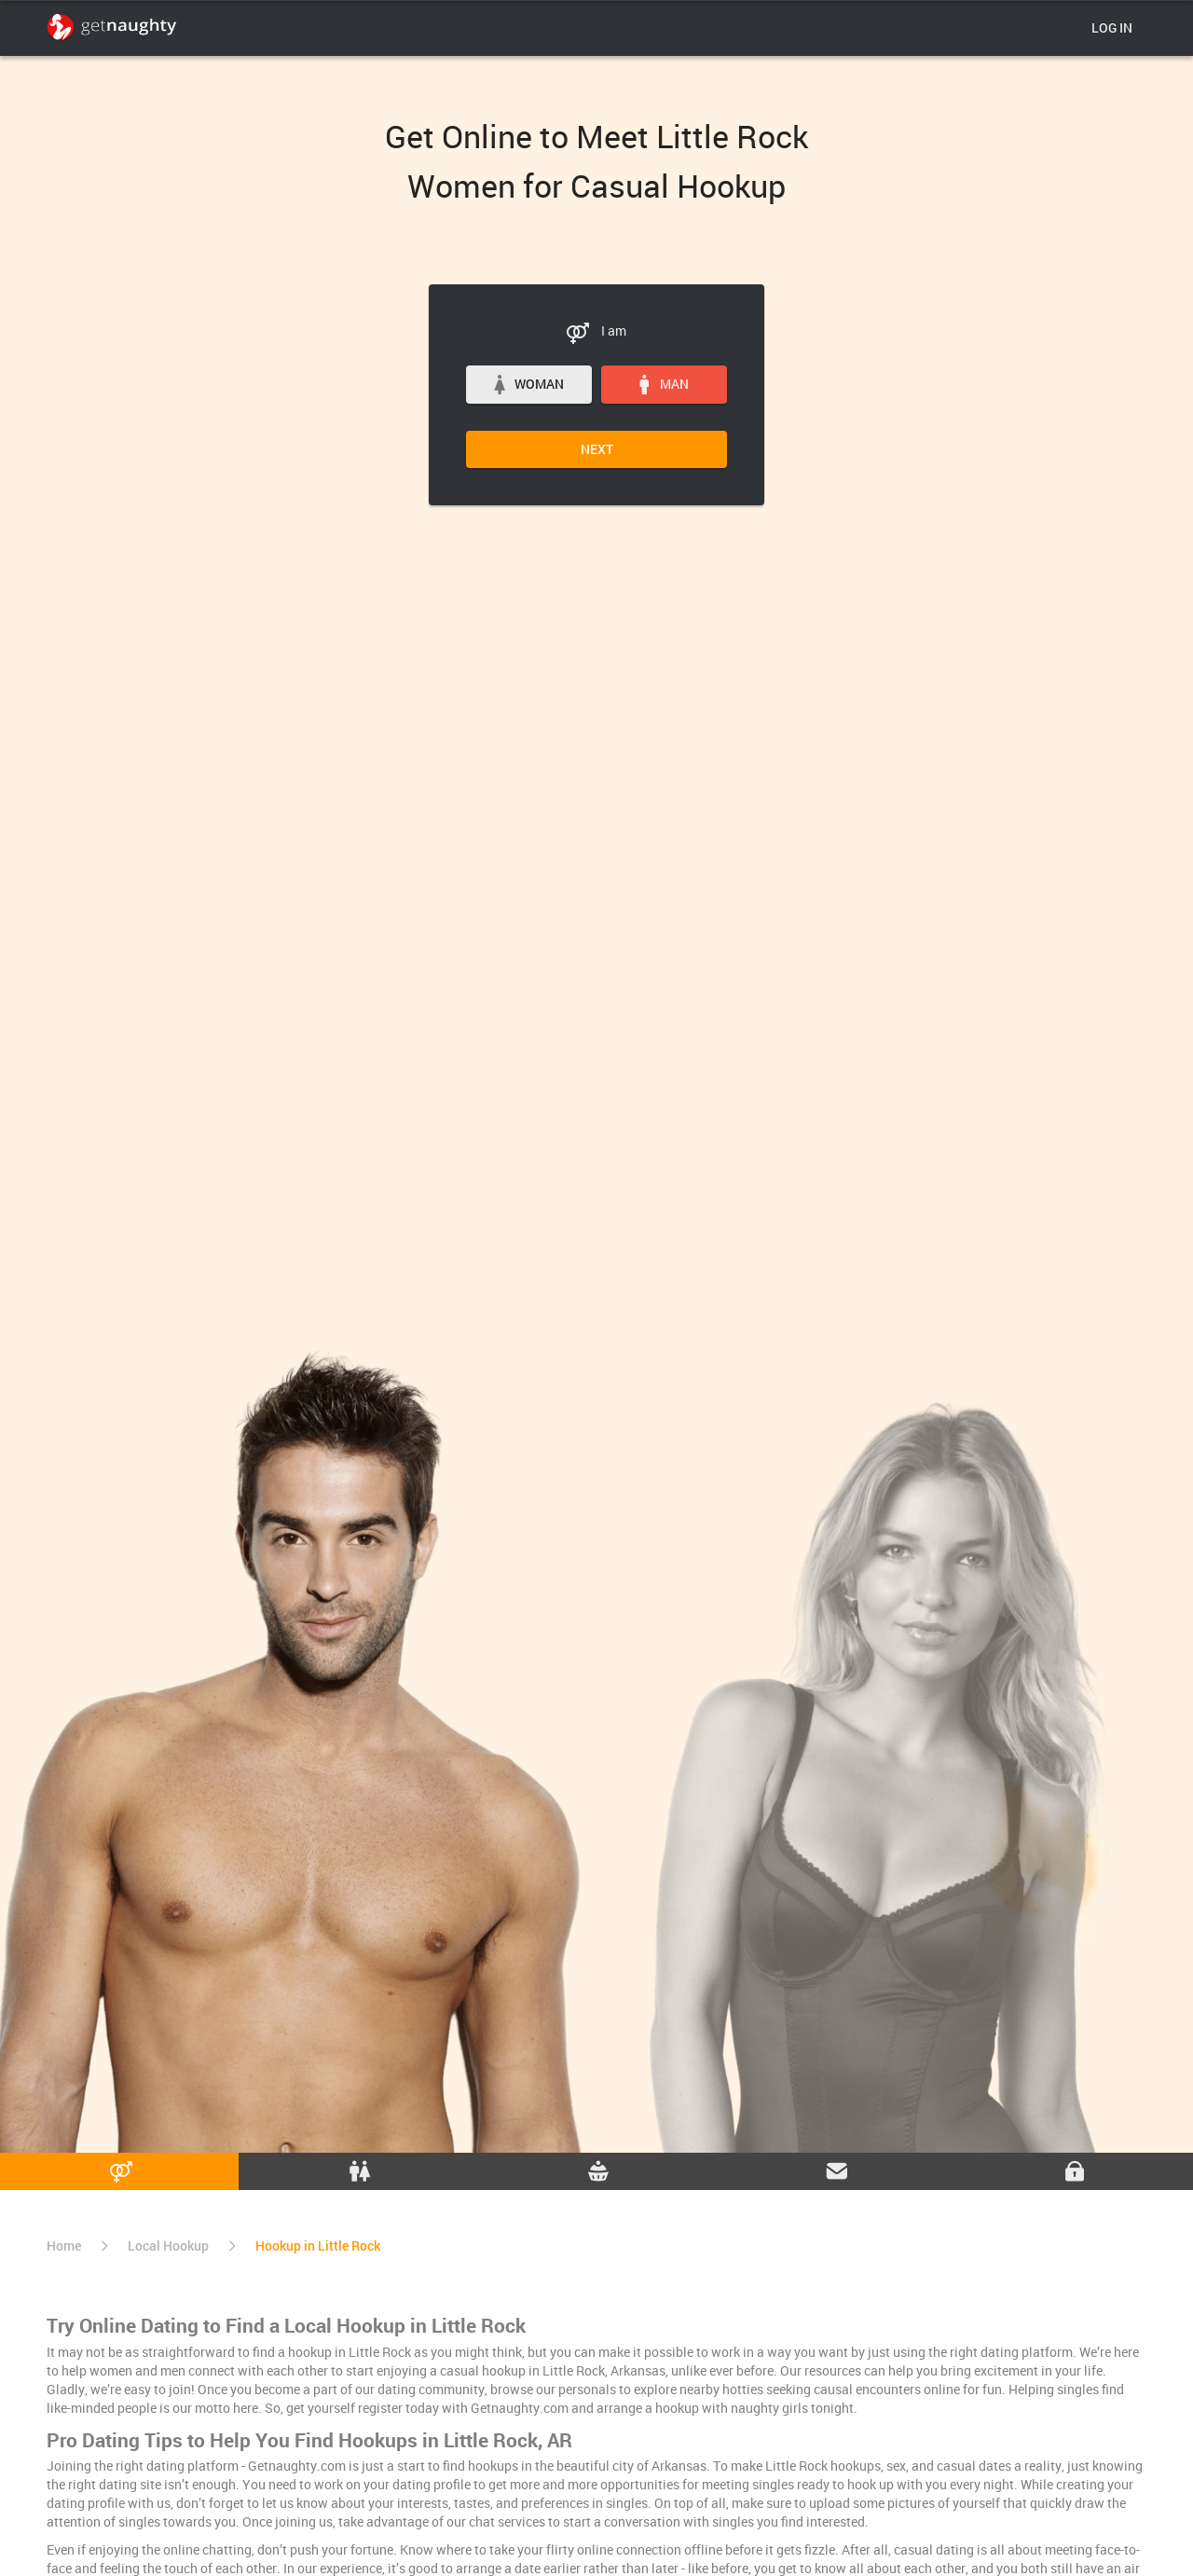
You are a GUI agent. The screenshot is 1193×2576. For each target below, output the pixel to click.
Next (597, 449)
